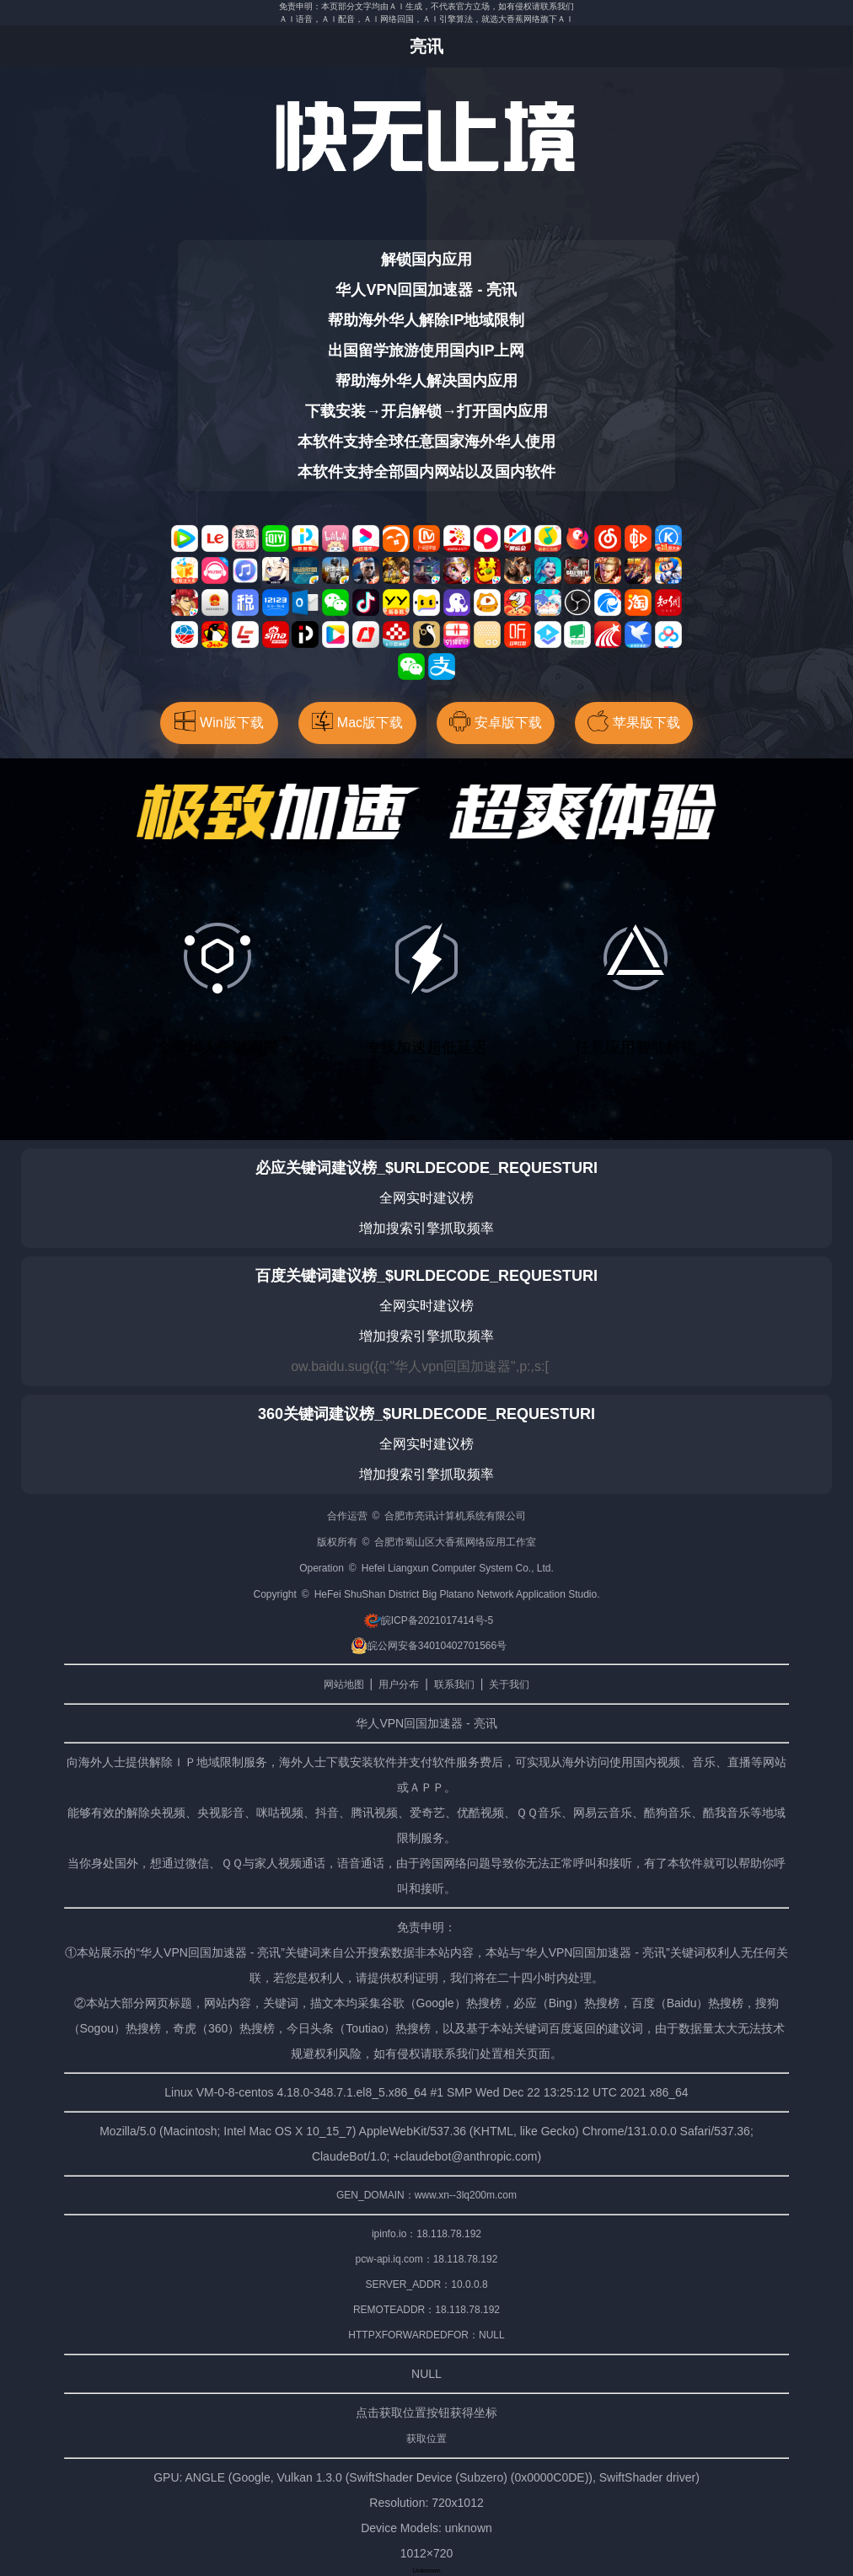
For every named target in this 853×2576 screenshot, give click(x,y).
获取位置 (426, 2439)
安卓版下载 (495, 720)
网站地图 (344, 1684)
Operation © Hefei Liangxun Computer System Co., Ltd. (426, 1568)
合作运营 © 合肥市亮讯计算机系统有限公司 (427, 1516)
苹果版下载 (633, 720)
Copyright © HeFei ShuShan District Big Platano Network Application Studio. (426, 1594)
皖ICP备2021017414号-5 (428, 1620)
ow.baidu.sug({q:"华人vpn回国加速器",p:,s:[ (420, 1366)
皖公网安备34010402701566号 (429, 1645)
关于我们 (509, 1684)
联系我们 (454, 1684)
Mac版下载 (357, 720)
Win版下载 (219, 720)
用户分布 (398, 1684)
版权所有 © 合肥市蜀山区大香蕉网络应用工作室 (427, 1542)
